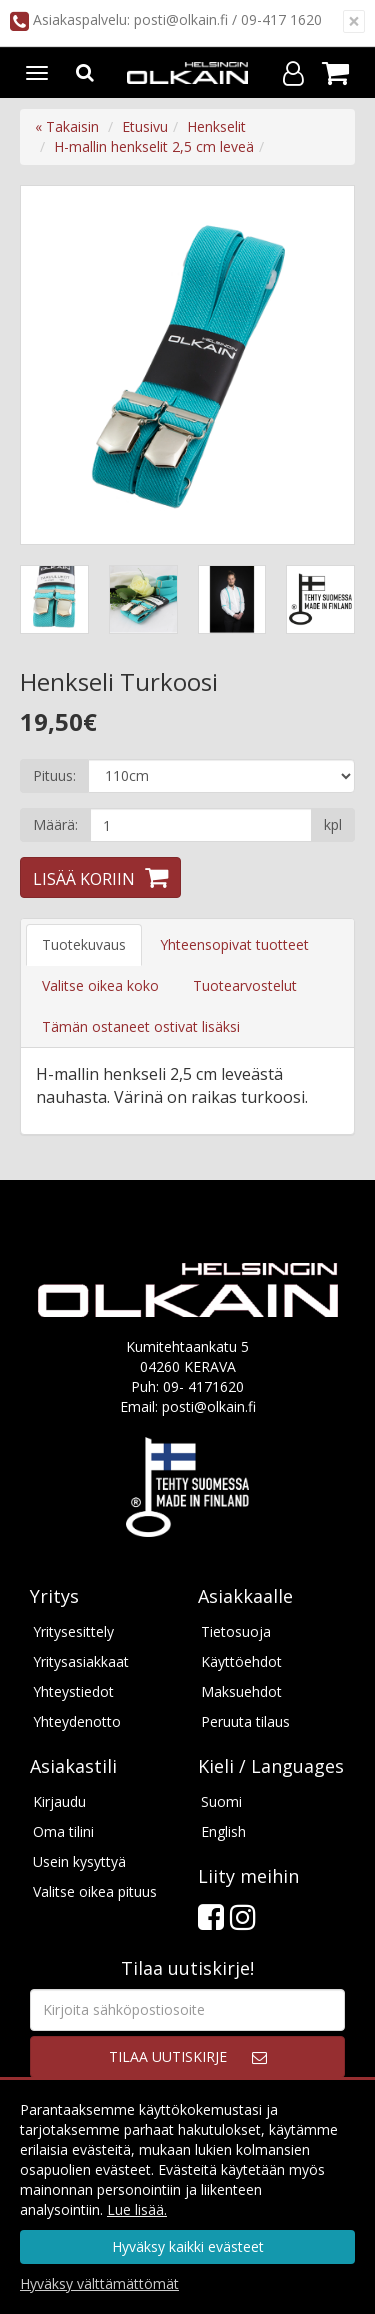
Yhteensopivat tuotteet (234, 944)
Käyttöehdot (241, 1661)
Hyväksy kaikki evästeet (188, 2246)
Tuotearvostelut (245, 985)
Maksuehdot (241, 1691)
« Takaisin (67, 126)
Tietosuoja (236, 1631)
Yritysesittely (73, 1631)
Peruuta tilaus (245, 1721)
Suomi (221, 1801)
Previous (56, 365)
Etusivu (145, 126)
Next (319, 365)
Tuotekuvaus (84, 944)
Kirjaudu (59, 1801)
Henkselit (216, 126)
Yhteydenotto (77, 1721)
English (223, 1831)
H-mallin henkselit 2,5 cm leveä (154, 146)
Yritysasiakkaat (81, 1661)
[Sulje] (354, 21)
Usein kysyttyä (79, 1861)
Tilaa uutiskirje (168, 2056)
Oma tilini (63, 1831)
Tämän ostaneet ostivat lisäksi (141, 1026)
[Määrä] (201, 825)
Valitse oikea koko (100, 985)
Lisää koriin (84, 879)
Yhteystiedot (73, 1691)
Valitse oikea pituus (95, 1891)
